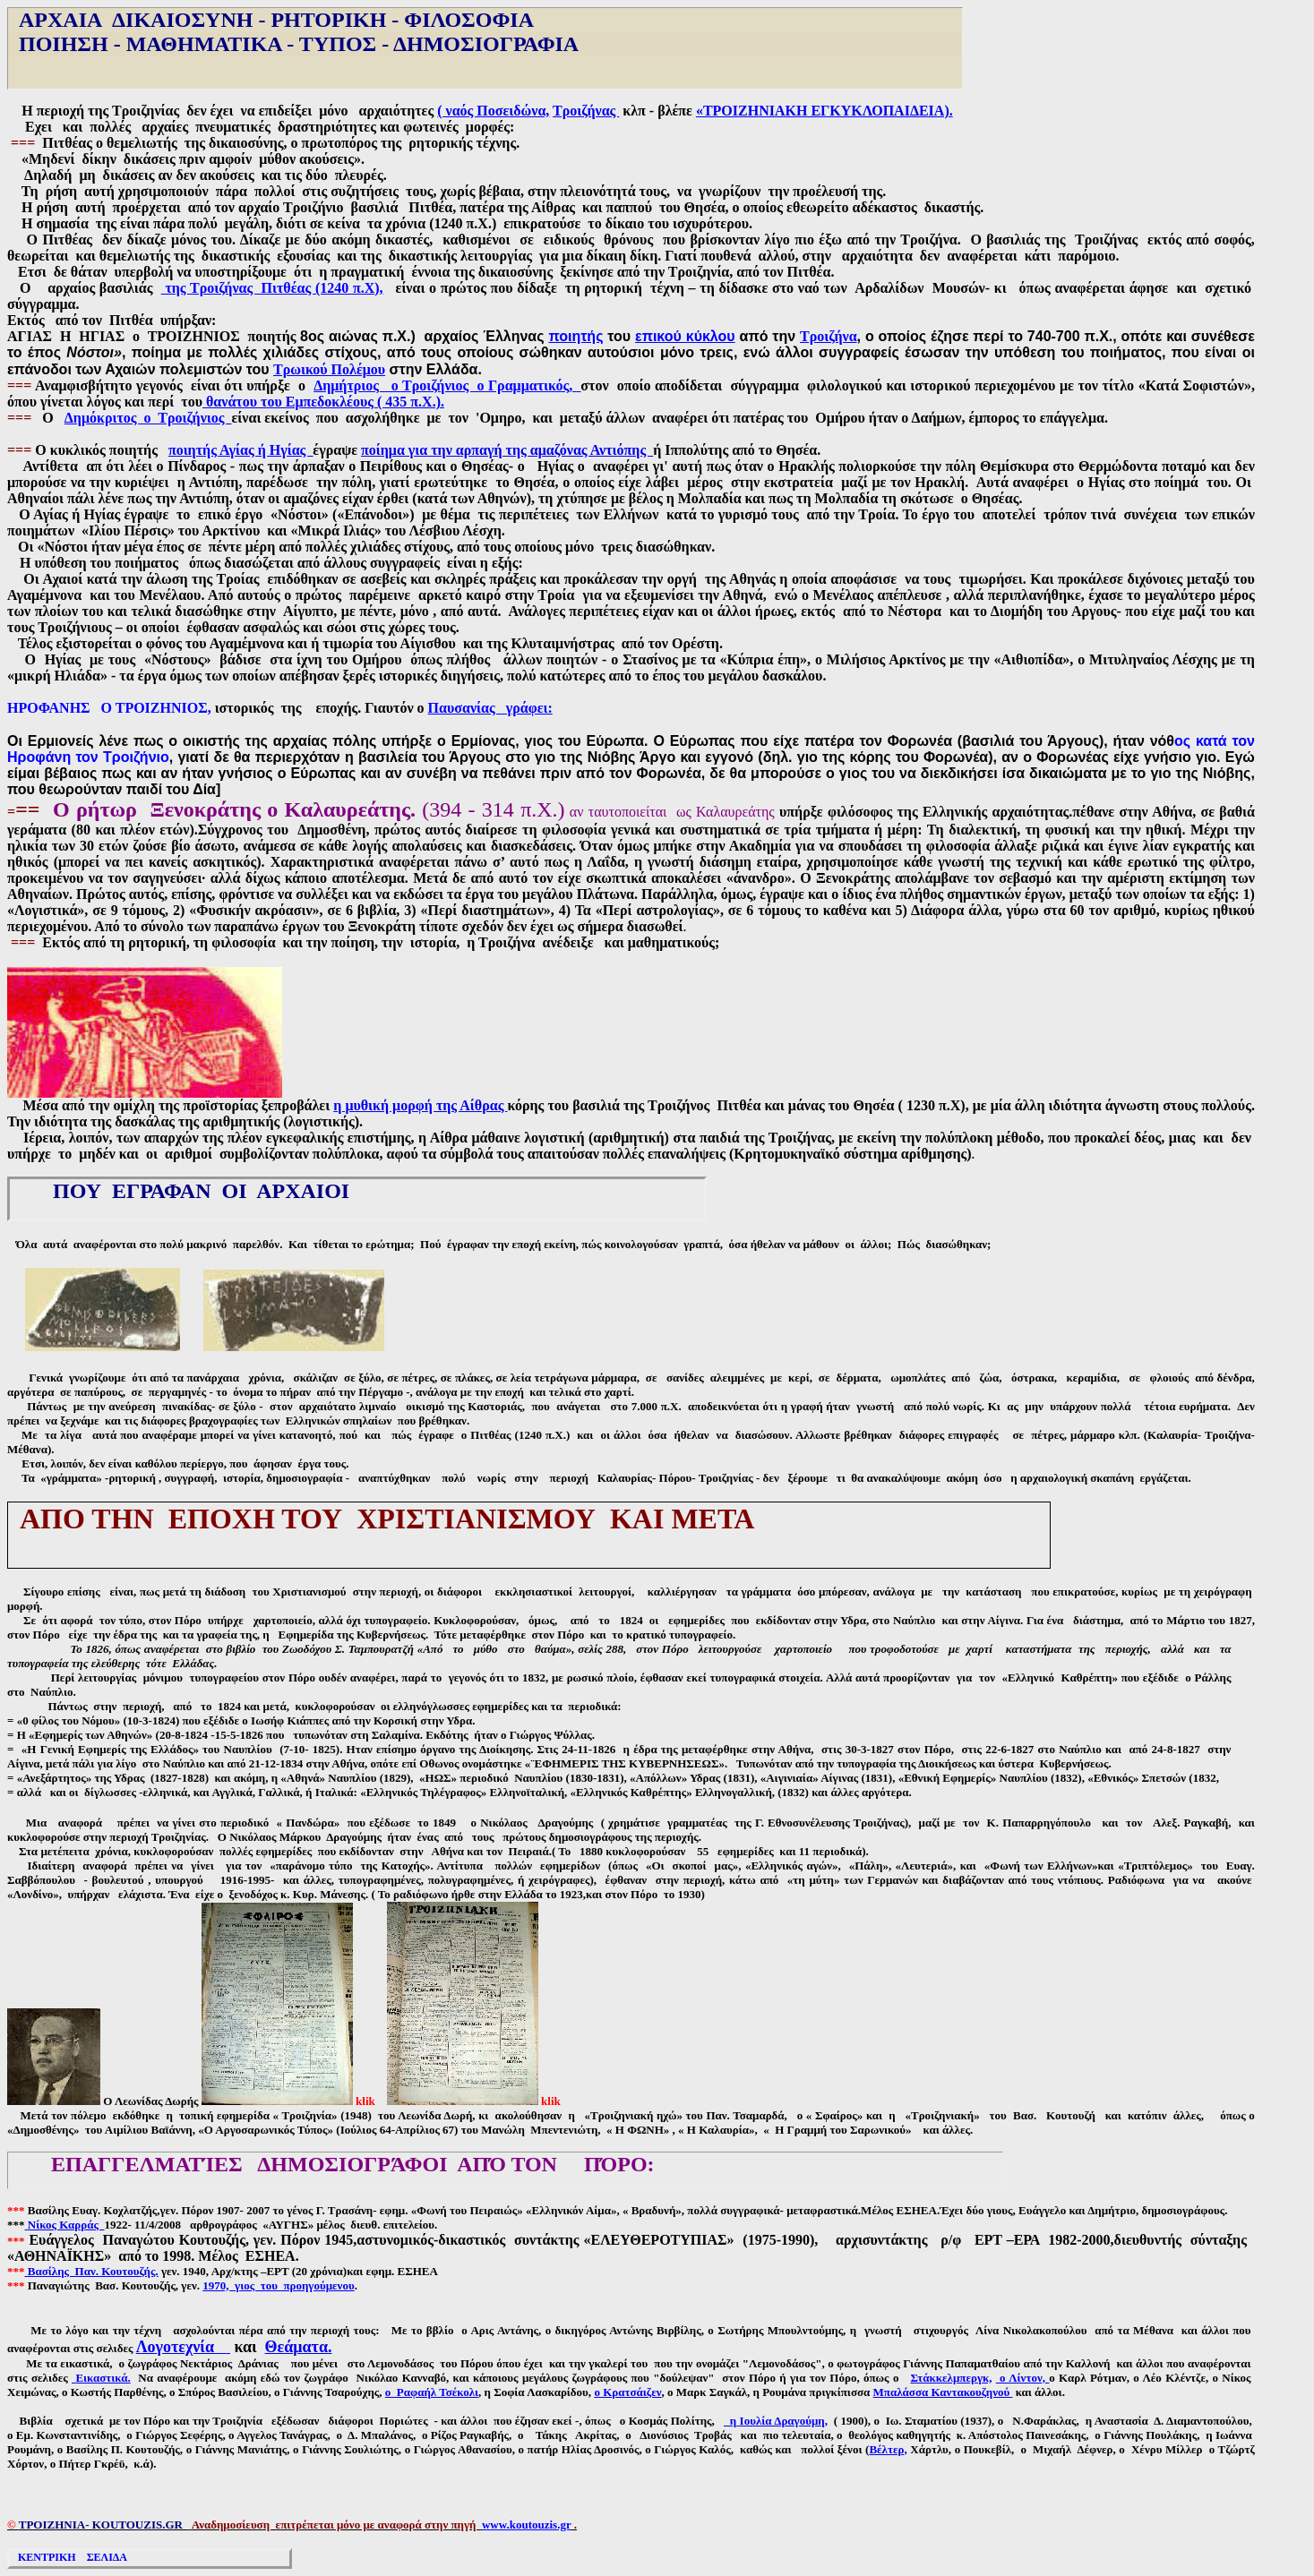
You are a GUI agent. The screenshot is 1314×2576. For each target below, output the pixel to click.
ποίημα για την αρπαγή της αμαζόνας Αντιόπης (507, 450)
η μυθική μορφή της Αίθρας (420, 1105)
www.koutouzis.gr (526, 2524)
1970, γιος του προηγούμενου (278, 2285)
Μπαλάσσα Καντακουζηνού (943, 2392)
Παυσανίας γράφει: (490, 707)
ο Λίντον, (1022, 2377)
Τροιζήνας (586, 110)
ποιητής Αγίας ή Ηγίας (240, 450)
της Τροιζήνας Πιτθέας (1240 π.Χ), (272, 287)
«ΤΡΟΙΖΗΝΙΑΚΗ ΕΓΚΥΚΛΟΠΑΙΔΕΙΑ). (824, 110)
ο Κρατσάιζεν (627, 2392)
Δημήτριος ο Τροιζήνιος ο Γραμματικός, (445, 385)
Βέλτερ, (887, 2449)
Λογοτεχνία (183, 2347)
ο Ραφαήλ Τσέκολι (431, 2392)
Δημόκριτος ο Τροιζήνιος (148, 417)
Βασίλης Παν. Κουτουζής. (92, 2271)
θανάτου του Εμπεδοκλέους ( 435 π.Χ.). (323, 401)
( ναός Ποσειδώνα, (493, 110)
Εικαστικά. (102, 2377)
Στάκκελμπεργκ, (951, 2377)
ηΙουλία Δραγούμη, (776, 2420)
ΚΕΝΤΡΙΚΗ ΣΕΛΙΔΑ (71, 2557)
